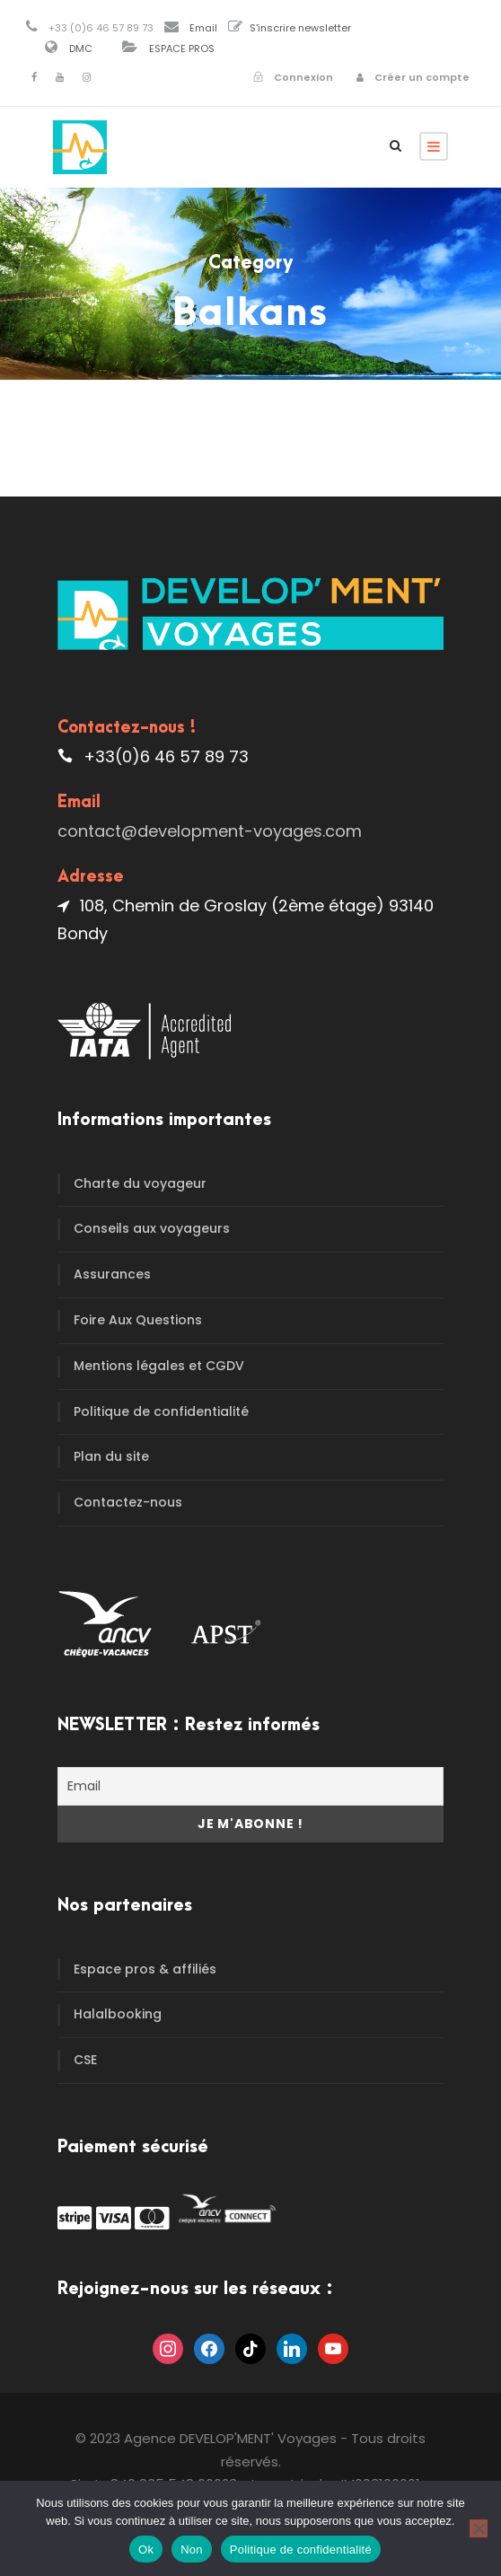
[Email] (250, 1786)
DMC (80, 48)
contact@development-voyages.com (209, 831)
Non (191, 2549)
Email (203, 28)
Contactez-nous (128, 1502)
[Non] (479, 2528)
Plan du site (111, 1456)
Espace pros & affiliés (145, 1969)
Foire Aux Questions (138, 1320)
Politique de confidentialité (161, 1411)
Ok (146, 2549)
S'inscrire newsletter (300, 28)
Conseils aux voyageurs (152, 1228)
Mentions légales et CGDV (159, 1366)
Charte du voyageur (140, 1183)
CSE (85, 2060)
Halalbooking (118, 2014)
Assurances (112, 1274)
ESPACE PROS (182, 48)
